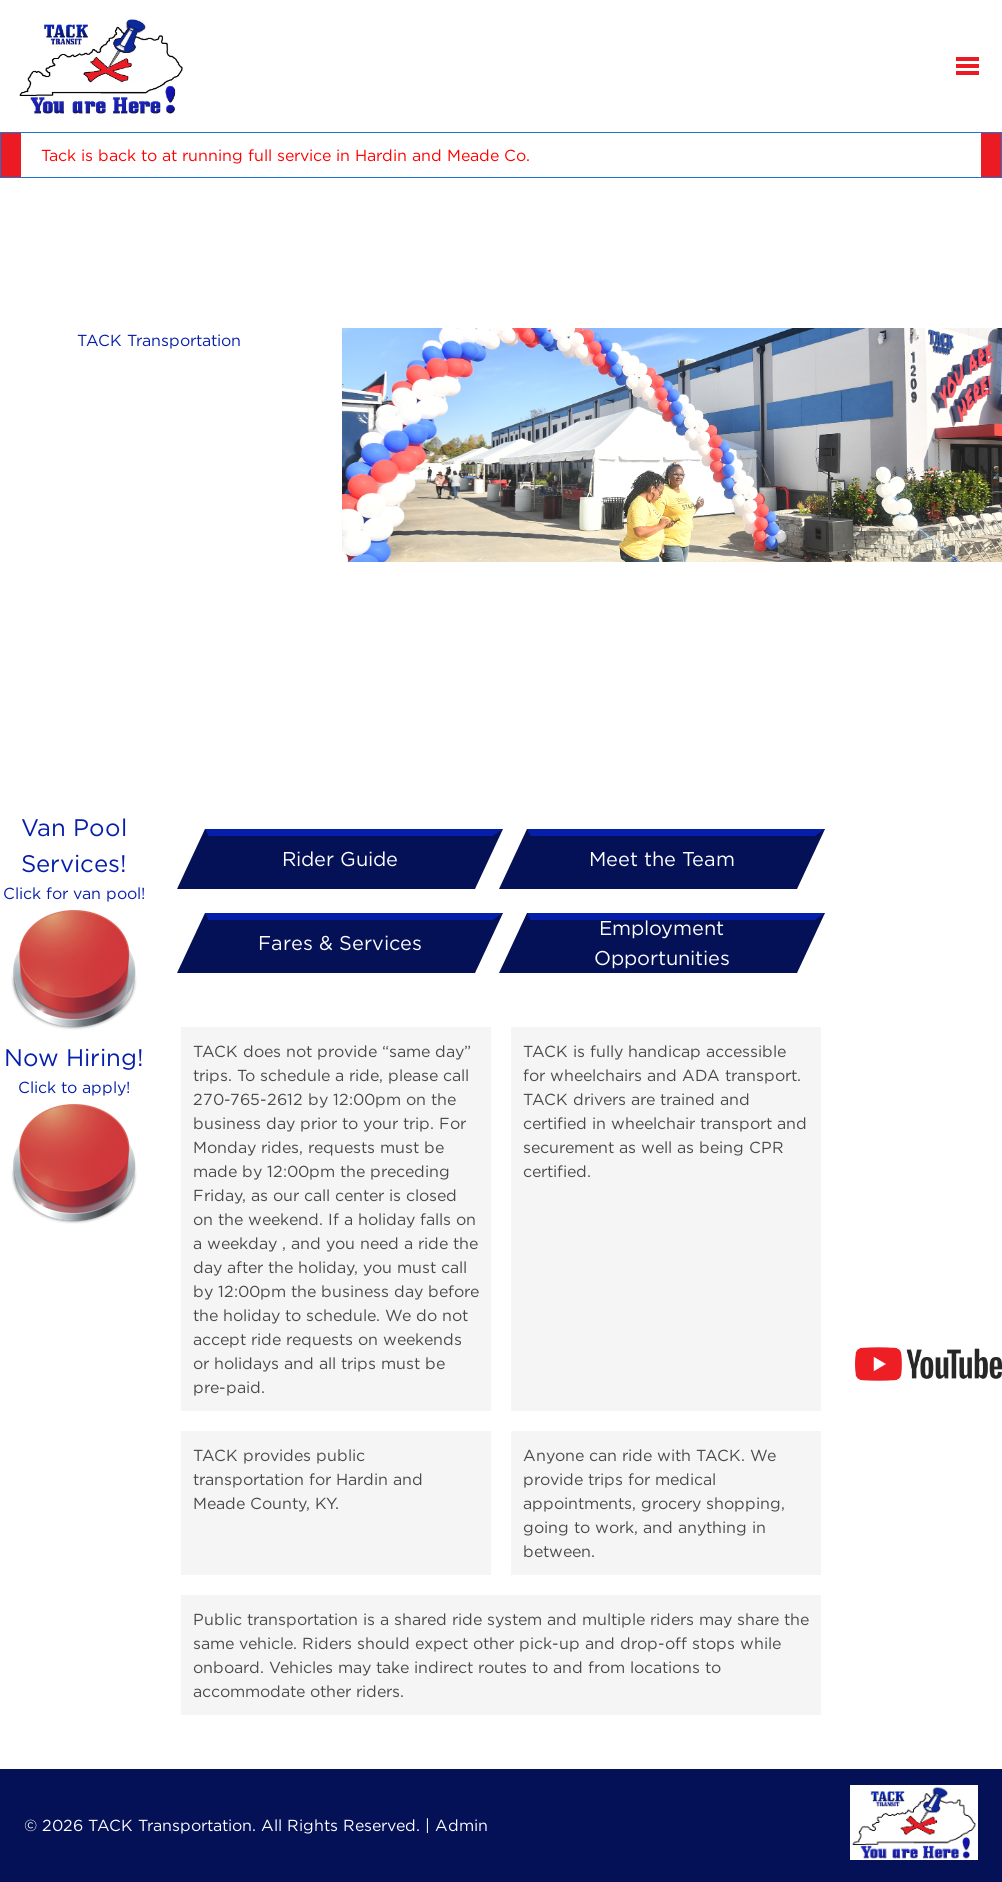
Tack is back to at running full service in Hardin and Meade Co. (285, 155)
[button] (968, 66)
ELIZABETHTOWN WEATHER (501, 253)
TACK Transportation (159, 340)
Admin (461, 1825)
